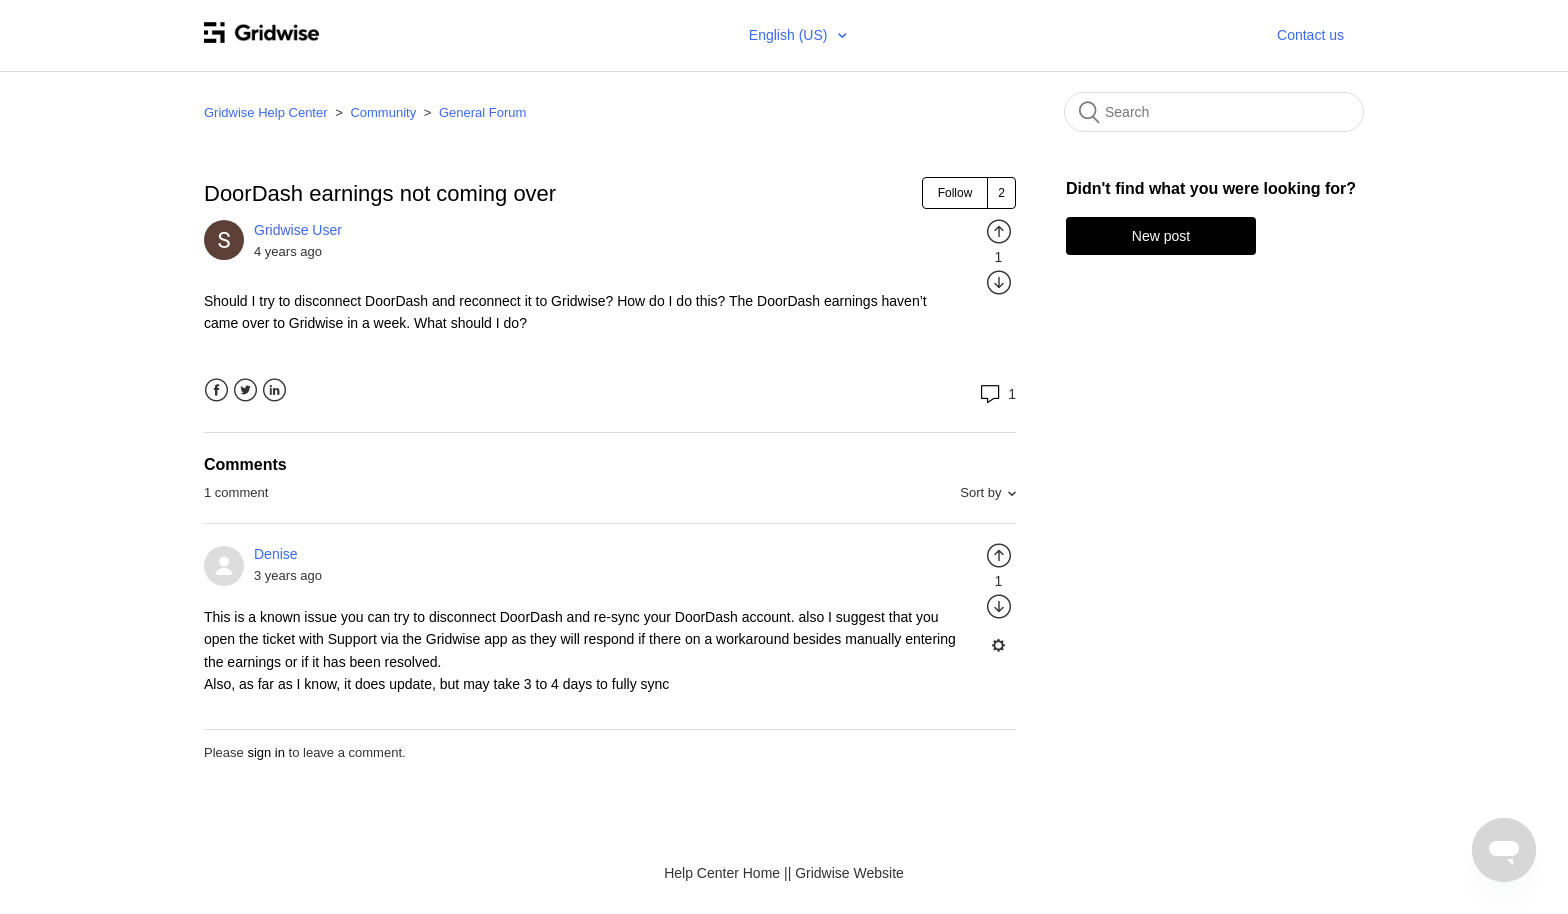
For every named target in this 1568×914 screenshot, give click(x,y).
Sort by (980, 492)
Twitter (245, 390)
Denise (276, 554)
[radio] (999, 231)
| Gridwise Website (846, 873)
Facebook (216, 390)
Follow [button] (955, 193)
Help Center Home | (725, 873)
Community (383, 112)
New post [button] (1161, 236)
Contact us (1310, 35)
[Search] (1214, 112)
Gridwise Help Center (266, 112)
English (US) (790, 35)
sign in (266, 752)
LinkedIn (274, 390)
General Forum (482, 112)
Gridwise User (298, 230)
